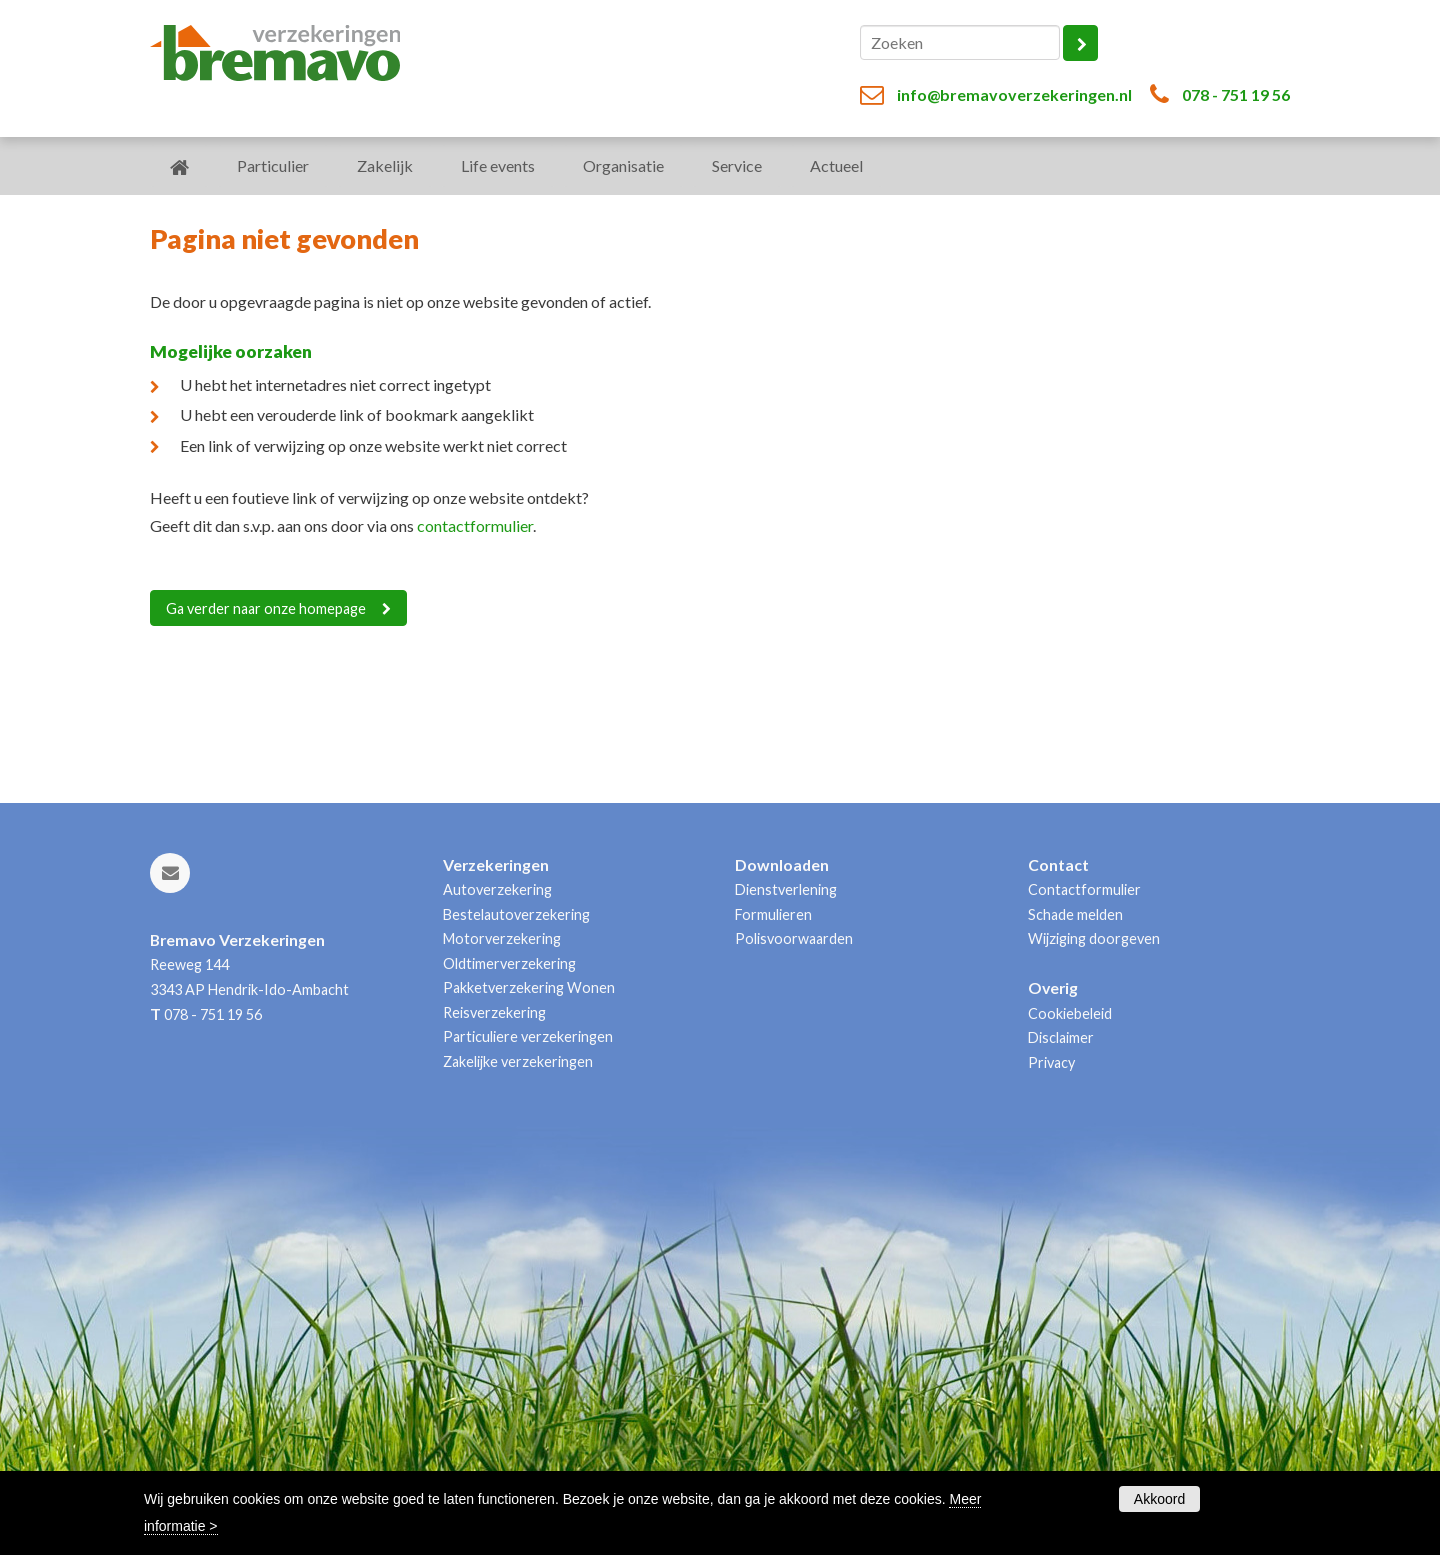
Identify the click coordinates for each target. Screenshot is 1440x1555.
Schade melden (1075, 914)
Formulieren (773, 914)
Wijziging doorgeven (1094, 938)
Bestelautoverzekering (516, 914)
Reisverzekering (494, 1012)
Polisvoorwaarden (794, 938)
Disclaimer (1061, 1037)
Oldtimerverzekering (509, 963)
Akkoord (1159, 1499)
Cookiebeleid (1070, 1013)
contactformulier (475, 525)
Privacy (1051, 1062)
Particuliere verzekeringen (528, 1036)
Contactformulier (1084, 889)
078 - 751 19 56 (1236, 94)
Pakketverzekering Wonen (529, 987)
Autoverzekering (497, 889)
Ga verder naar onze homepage (266, 608)
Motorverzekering (502, 938)
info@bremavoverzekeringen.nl (1014, 94)
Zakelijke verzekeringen (518, 1061)
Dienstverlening (786, 889)
